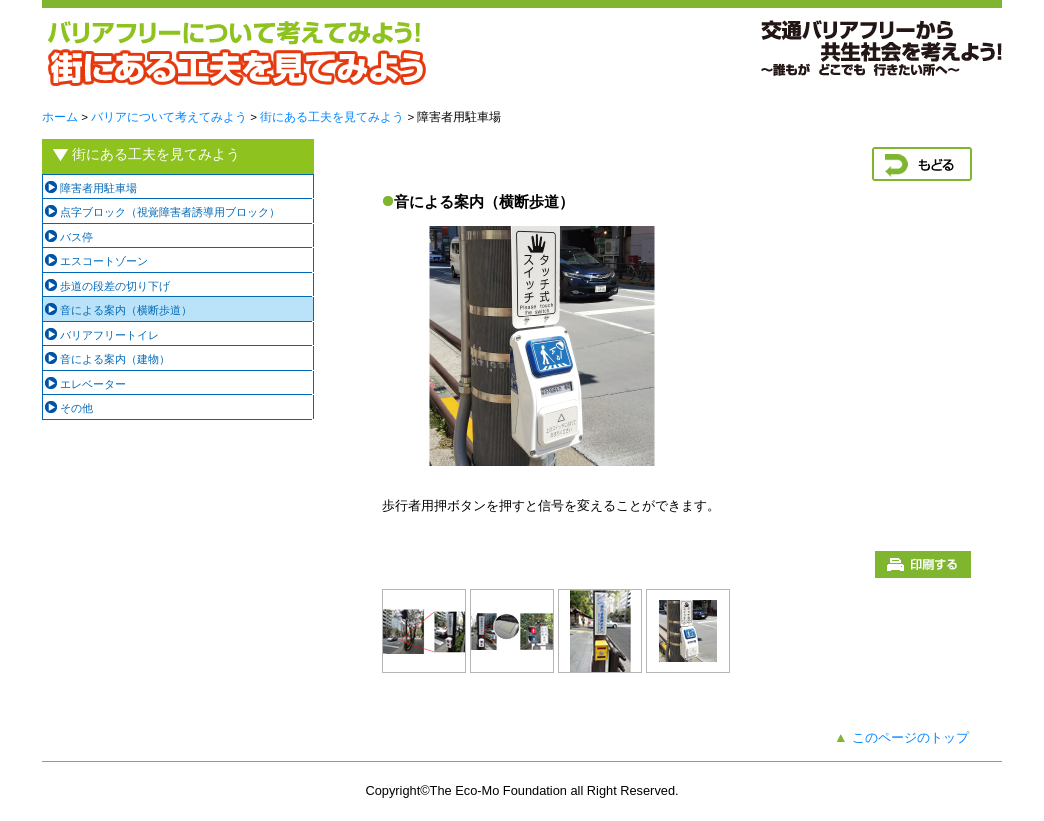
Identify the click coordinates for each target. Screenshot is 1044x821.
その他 (76, 408)
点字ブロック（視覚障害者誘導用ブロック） (170, 212)
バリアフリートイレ (109, 335)
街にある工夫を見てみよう (332, 117)
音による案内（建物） (115, 359)
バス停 (76, 237)
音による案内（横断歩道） (126, 310)
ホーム (60, 117)
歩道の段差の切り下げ (115, 286)
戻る (922, 164)
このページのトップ (910, 737)
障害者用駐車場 (98, 188)
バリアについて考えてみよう (169, 117)
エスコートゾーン (104, 261)
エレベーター (93, 384)
